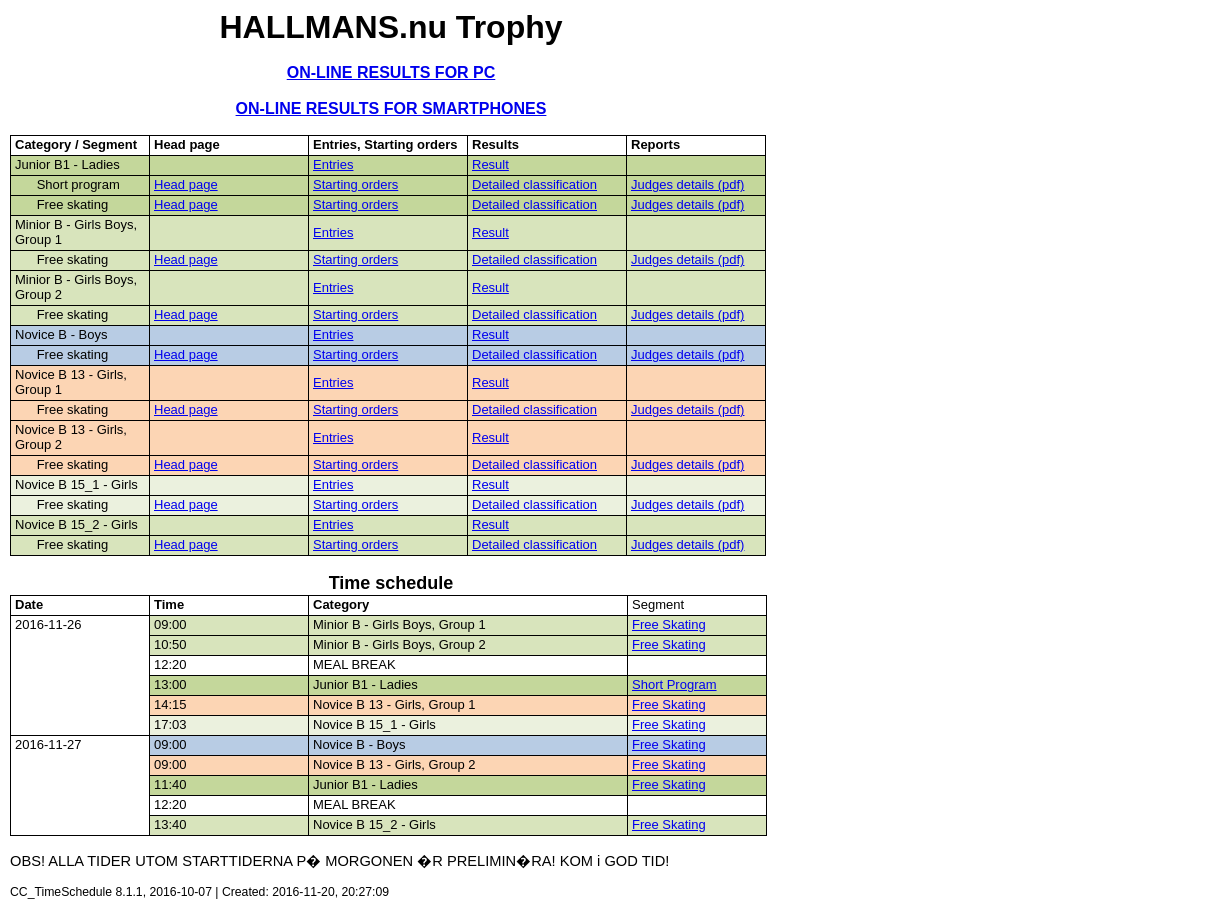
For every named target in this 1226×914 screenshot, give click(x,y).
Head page (186, 184)
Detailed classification (534, 184)
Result (490, 164)
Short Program (674, 684)
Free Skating (669, 624)
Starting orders (355, 184)
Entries (333, 164)
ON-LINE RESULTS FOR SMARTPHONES (391, 108)
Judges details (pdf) (687, 184)
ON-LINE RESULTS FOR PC (391, 72)
